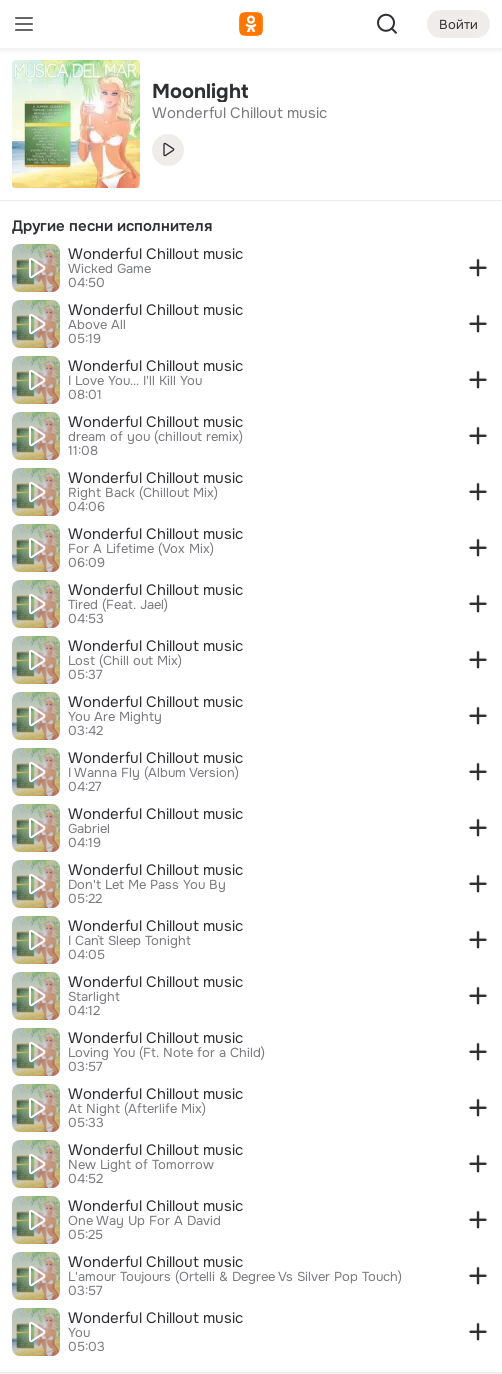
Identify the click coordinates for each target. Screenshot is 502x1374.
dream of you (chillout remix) (155, 437)
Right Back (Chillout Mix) (143, 493)
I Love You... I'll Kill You (135, 381)
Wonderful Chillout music (155, 254)
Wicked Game (109, 269)
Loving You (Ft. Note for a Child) (166, 1053)
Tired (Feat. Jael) (118, 605)
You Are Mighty (115, 717)
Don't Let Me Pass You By (147, 885)
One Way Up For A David (144, 1221)
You (79, 1333)
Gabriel (89, 829)
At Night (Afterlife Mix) (137, 1109)
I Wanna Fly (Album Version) (153, 773)
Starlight (94, 997)
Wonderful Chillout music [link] (239, 113)
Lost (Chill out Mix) (125, 661)
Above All (97, 325)
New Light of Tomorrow (141, 1165)
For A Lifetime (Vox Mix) (141, 549)
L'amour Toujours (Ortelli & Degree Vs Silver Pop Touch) (235, 1277)
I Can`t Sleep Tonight (129, 941)
